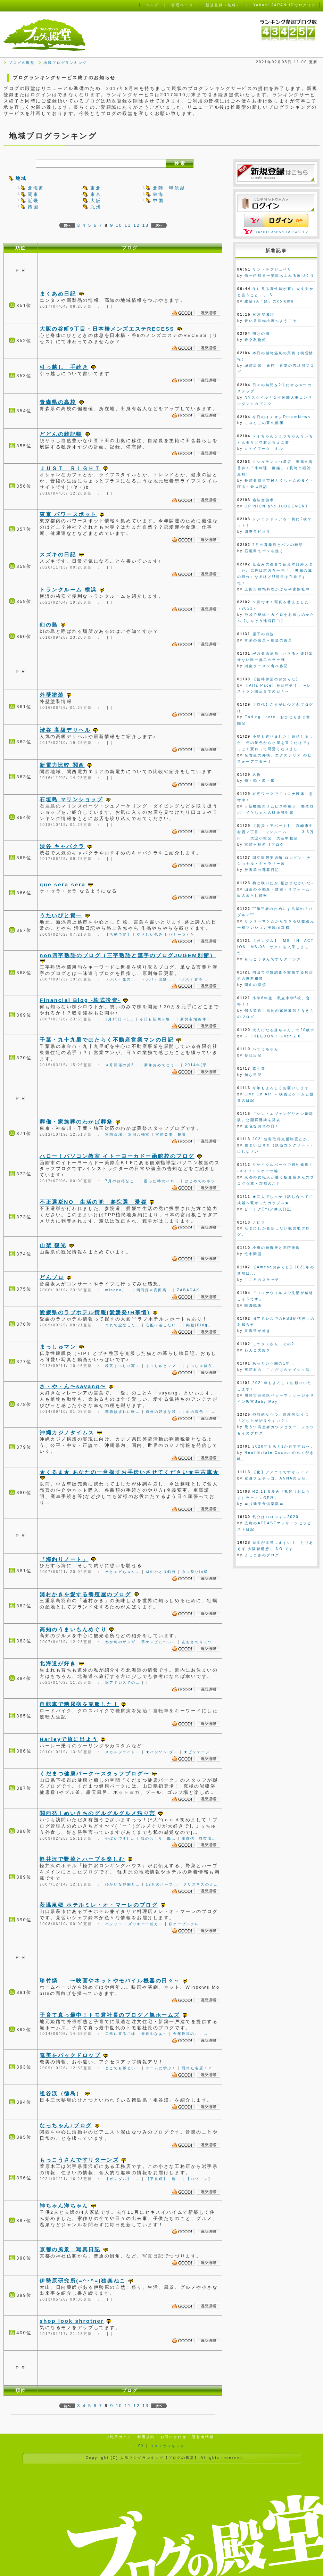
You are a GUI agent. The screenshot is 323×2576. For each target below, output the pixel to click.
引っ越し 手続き (64, 367)
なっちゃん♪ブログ (66, 2125)
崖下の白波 (263, 634)
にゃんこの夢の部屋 (264, 423)
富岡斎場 (114, 1134)
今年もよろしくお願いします (280, 1088)
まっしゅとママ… (163, 1366)
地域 (21, 178)
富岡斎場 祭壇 (171, 1134)
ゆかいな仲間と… (122, 1884)
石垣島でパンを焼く (264, 551)
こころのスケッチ (262, 1280)
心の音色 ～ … (201, 1412)
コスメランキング (167, 2446)
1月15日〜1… (119, 1019)
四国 (33, 206)
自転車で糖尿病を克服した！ (79, 1704)
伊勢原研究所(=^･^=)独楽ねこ (83, 2281)
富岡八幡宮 (139, 1134)
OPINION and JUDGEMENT (276, 506)
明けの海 (261, 334)
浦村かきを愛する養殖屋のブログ (85, 1594)
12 (136, 225)
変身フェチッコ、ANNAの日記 (275, 1478)
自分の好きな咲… (163, 1412)
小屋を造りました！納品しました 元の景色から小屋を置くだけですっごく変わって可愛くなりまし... (275, 743)
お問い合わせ (173, 2437)
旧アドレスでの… (122, 1682)
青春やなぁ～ (154, 2034)
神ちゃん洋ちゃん (64, 2206)
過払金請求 (263, 500)
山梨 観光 (53, 1245)
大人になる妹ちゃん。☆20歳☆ (283, 1030)
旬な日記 (253, 1075)
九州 (95, 206)
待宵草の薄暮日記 (262, 870)
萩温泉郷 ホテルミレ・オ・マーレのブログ (99, 1905)
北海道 (36, 188)
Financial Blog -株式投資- (80, 1000)
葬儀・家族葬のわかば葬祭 (76, 1122)
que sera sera (62, 884)
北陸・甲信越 (169, 188)
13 (145, 225)
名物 (256, 775)
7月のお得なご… (122, 1181)
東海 (158, 194)
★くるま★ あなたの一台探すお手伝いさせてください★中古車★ (129, 1472)
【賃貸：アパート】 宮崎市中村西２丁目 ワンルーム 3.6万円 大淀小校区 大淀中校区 (275, 832)
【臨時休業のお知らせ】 (276, 679)
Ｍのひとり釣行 (161, 1572)
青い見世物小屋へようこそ (271, 321)
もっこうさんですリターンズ (79, 2160)
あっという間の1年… (273, 1363)
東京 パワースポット (68, 514)
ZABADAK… (190, 1290)
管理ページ (182, 5)
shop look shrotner (72, 2321)
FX (141, 2446)
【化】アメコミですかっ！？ (280, 1472)
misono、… (118, 1290)
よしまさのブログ (262, 1555)
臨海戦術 (253, 1305)
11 (127, 225)
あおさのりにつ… (199, 1642)
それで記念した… (122, 1325)
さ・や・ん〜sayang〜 (73, 1386)
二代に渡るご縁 (120, 2034)
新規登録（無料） (223, 5)
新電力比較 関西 (62, 765)
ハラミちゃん (265, 1049)
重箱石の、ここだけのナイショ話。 (279, 1370)
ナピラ (259, 1222)
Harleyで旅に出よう (69, 1739)
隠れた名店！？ (197, 2068)
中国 (158, 200)
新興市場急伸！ (195, 1019)
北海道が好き (58, 1663)
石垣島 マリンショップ (71, 799)
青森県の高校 (58, 402)
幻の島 (49, 625)
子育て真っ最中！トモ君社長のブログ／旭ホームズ (110, 2015)
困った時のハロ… (161, 1181)
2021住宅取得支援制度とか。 (282, 1139)
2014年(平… (198, 1065)
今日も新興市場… (157, 1019)
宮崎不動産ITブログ (264, 844)
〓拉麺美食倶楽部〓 (264, 1504)
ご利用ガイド (119, 2437)
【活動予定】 (118, 934)
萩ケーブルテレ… (186, 1924)
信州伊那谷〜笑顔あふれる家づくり (279, 276)
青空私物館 (255, 340)
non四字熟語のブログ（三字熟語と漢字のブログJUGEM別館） (128, 955)
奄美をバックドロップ (70, 2055)
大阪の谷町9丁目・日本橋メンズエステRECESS (107, 329)
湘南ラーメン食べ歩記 (266, 666)
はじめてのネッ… (202, 1181)
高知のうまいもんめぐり (73, 1629)
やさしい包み (150, 934)
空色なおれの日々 (262, 1126)
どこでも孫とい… (122, 2068)
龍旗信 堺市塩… (199, 1838)
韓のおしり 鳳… (158, 1838)
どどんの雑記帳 (61, 434)
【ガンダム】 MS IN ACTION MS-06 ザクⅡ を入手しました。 (275, 947)
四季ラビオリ (258, 531)
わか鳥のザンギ (120, 1642)
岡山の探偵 (255, 985)
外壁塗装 (52, 695)
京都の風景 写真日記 (70, 2249)
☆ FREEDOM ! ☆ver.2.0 (273, 1036)
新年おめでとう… (161, 1065)
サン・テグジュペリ (272, 269)
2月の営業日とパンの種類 (277, 545)
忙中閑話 (253, 1254)
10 (119, 225)
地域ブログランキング (65, 63)
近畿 (33, 200)
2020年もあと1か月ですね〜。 (283, 1446)
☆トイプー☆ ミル (264, 448)
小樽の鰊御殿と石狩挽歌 (276, 1248)
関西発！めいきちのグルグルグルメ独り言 (98, 1813)
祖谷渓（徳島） (61, 2093)
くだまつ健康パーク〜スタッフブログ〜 (94, 1773)
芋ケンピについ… (158, 1642)
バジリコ (114, 1924)
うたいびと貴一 (61, 915)
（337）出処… (156, 979)
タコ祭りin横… (197, 1572)
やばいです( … (120, 1838)
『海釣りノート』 (64, 1559)
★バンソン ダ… (162, 1752)
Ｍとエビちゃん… (122, 1572)
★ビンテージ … (201, 1752)
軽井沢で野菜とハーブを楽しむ (82, 1859)
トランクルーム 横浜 (68, 590)
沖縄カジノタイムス (67, 1432)
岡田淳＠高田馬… (154, 1290)
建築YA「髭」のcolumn (269, 301)
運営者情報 (203, 2437)
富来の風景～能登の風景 (268, 640)
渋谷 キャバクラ (62, 846)
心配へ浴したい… (163, 1325)
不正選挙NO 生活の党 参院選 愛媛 (93, 1202)
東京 (95, 194)
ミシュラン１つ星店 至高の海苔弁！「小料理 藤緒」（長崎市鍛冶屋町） (275, 468)
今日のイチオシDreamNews (281, 417)
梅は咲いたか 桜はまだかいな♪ (283, 883)
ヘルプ (152, 5)
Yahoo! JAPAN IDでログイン (282, 231)
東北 (95, 188)
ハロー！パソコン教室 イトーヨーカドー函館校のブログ (117, 1156)
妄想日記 (253, 1055)
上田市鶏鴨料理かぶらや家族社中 (277, 589)
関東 (33, 194)
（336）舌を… (192, 979)
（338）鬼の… (120, 979)
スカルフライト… (122, 1752)
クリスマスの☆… (200, 1884)
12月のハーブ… (162, 1884)
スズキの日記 (58, 554)
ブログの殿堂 (22, 63)
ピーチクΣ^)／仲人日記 (268, 1209)
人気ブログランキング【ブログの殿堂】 (159, 2458)
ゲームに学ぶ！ (161, 2068)
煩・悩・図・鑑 (260, 780)
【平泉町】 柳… (163, 2179)
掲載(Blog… (199, 1325)
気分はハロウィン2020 (275, 1517)
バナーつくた (182, 934)
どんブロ (52, 1277)
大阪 (95, 200)
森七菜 (259, 1068)
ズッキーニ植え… (145, 1924)
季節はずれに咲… (122, 1412)
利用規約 (146, 2437)
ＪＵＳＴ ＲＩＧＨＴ (70, 468)
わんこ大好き (258, 1350)
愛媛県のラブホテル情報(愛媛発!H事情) (95, 1312)
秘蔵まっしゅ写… (122, 1366)
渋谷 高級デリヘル (65, 730)
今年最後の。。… (190, 2034)
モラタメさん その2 (273, 1344)
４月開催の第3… (122, 1065)
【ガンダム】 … (122, 2179)
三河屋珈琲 (263, 314)
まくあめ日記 (58, 294)
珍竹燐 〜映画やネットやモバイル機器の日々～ (110, 1980)
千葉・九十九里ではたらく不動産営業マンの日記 (107, 1040)
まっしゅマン (58, 1347)
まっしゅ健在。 (201, 1366)
